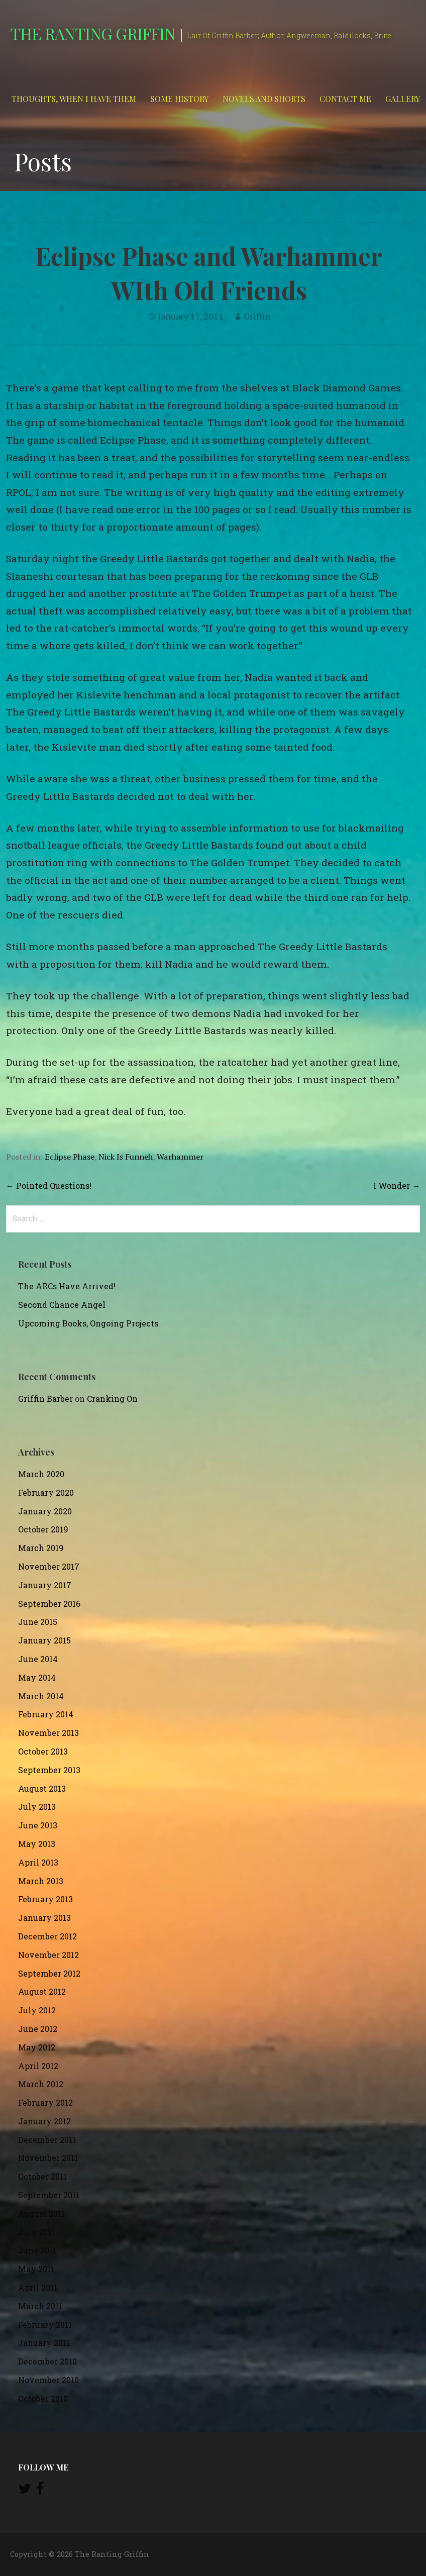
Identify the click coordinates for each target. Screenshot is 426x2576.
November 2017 (48, 1566)
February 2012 (45, 2102)
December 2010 (47, 2361)
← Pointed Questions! (48, 1185)
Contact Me (345, 98)
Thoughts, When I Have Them (74, 98)
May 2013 (36, 1843)
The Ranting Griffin (92, 33)
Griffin (257, 316)
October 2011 (42, 2176)
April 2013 (38, 1862)
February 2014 (45, 1714)
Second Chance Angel (61, 1304)
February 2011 (45, 2324)
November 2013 (48, 1732)
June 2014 (38, 1659)
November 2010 (48, 2380)
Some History (179, 98)
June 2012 (37, 2028)
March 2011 (40, 2306)
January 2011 (44, 2342)
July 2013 (37, 1806)
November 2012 (48, 1954)
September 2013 (49, 1770)
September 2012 (49, 1973)
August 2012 (42, 1991)
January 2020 (45, 1511)
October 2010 (43, 2398)
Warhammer (180, 1156)
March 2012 (40, 2084)
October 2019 (43, 1529)
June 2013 (37, 1825)
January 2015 (44, 1640)
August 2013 (42, 1788)
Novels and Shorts (264, 98)
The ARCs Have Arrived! (67, 1286)
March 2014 (41, 1696)
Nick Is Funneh (125, 1156)
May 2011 (36, 2268)
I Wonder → (396, 1185)
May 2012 (36, 2047)
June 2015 (37, 1621)
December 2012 (47, 1936)
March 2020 (41, 1474)
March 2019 (41, 1547)
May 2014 (37, 1677)
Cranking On (112, 1398)
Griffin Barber (45, 1398)
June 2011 (37, 2250)
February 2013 (45, 1899)
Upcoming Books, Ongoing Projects (88, 1323)
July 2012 (37, 2010)
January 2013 (44, 1917)
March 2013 (40, 1881)
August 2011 (41, 2213)
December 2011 (47, 2139)
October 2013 (43, 1751)
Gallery (402, 98)
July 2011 (36, 2232)
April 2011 (37, 2287)
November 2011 (48, 2157)
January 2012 (44, 2121)
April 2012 (38, 2065)
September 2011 (48, 2195)
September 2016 (49, 1603)
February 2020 (46, 1492)
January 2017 (44, 1585)
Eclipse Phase (69, 1156)
